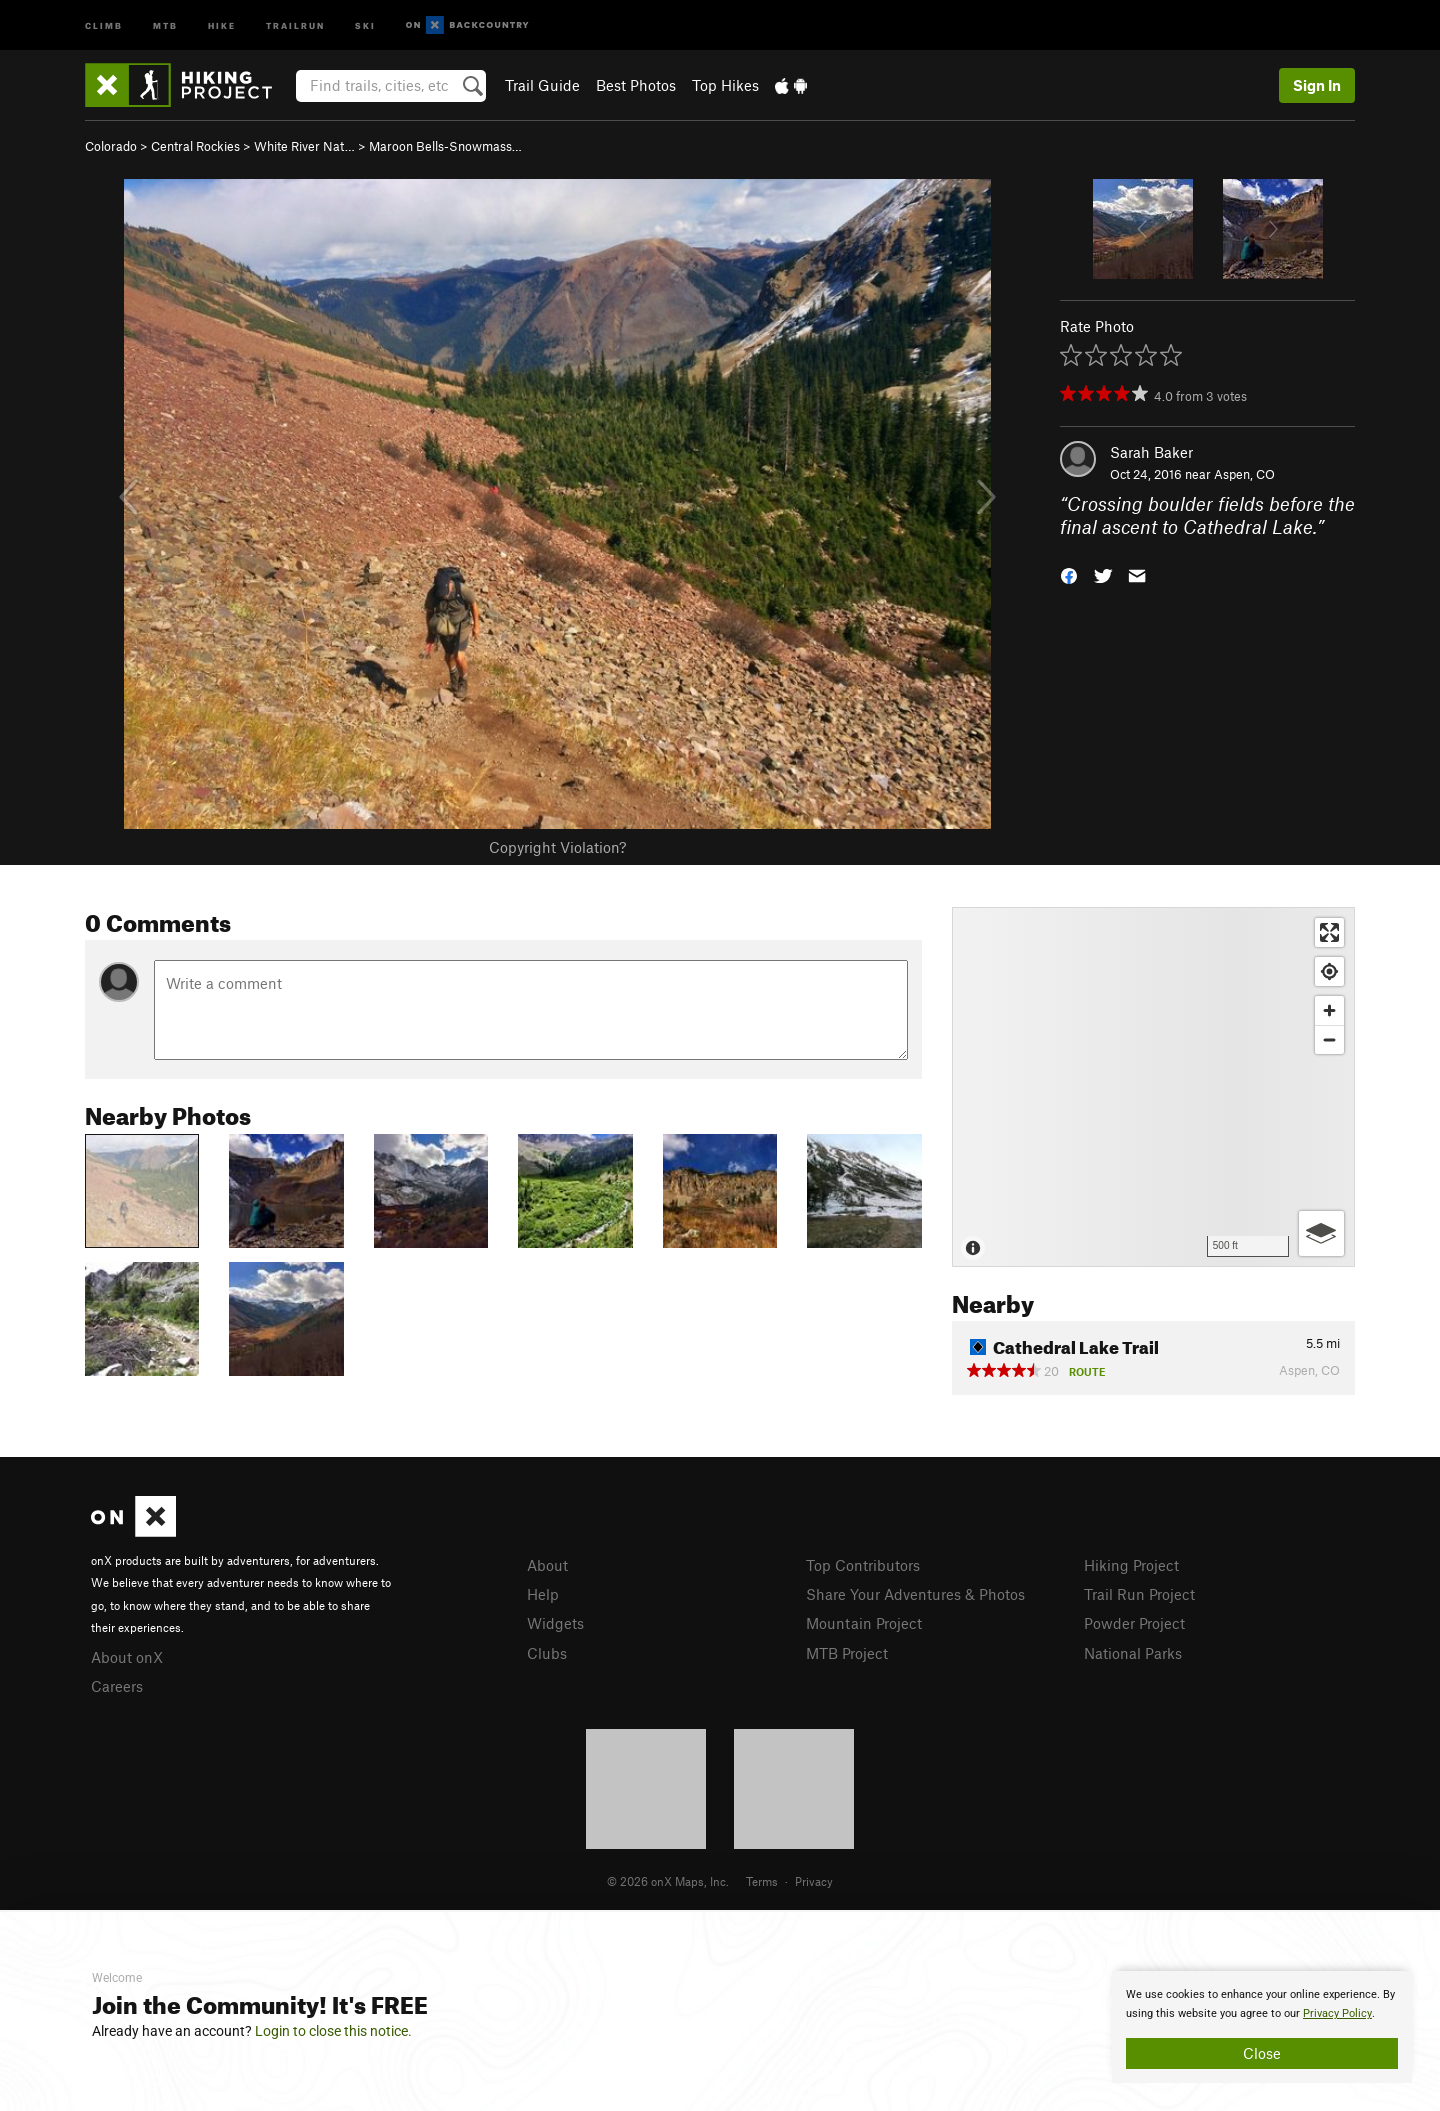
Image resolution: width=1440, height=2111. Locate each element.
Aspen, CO (1244, 474)
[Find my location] (1329, 971)
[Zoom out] (1329, 1039)
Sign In (1317, 85)
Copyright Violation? (557, 847)
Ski (365, 24)
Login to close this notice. (333, 2031)
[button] (1069, 573)
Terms (762, 1881)
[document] (1262, 2027)
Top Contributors (863, 1565)
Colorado (111, 146)
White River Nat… (304, 146)
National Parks (1133, 1653)
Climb (104, 24)
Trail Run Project (1139, 1594)
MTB (165, 24)
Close (1262, 2053)
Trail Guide (542, 85)
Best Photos (636, 85)
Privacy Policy (1337, 2013)
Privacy (814, 1881)
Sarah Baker (1151, 452)
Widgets (555, 1623)
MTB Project (847, 1653)
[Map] (1153, 1087)
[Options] (1321, 1233)
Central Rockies (195, 146)
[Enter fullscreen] (1329, 932)
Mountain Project (864, 1623)
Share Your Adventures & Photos (915, 1594)
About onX (127, 1657)
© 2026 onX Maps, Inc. (668, 1881)
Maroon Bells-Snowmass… (445, 146)
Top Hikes (725, 85)
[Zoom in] (1329, 1010)
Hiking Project (1131, 1565)
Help (543, 1594)
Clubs (547, 1653)
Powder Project (1134, 1623)
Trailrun (295, 24)
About (547, 1565)
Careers (117, 1686)
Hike (222, 24)
